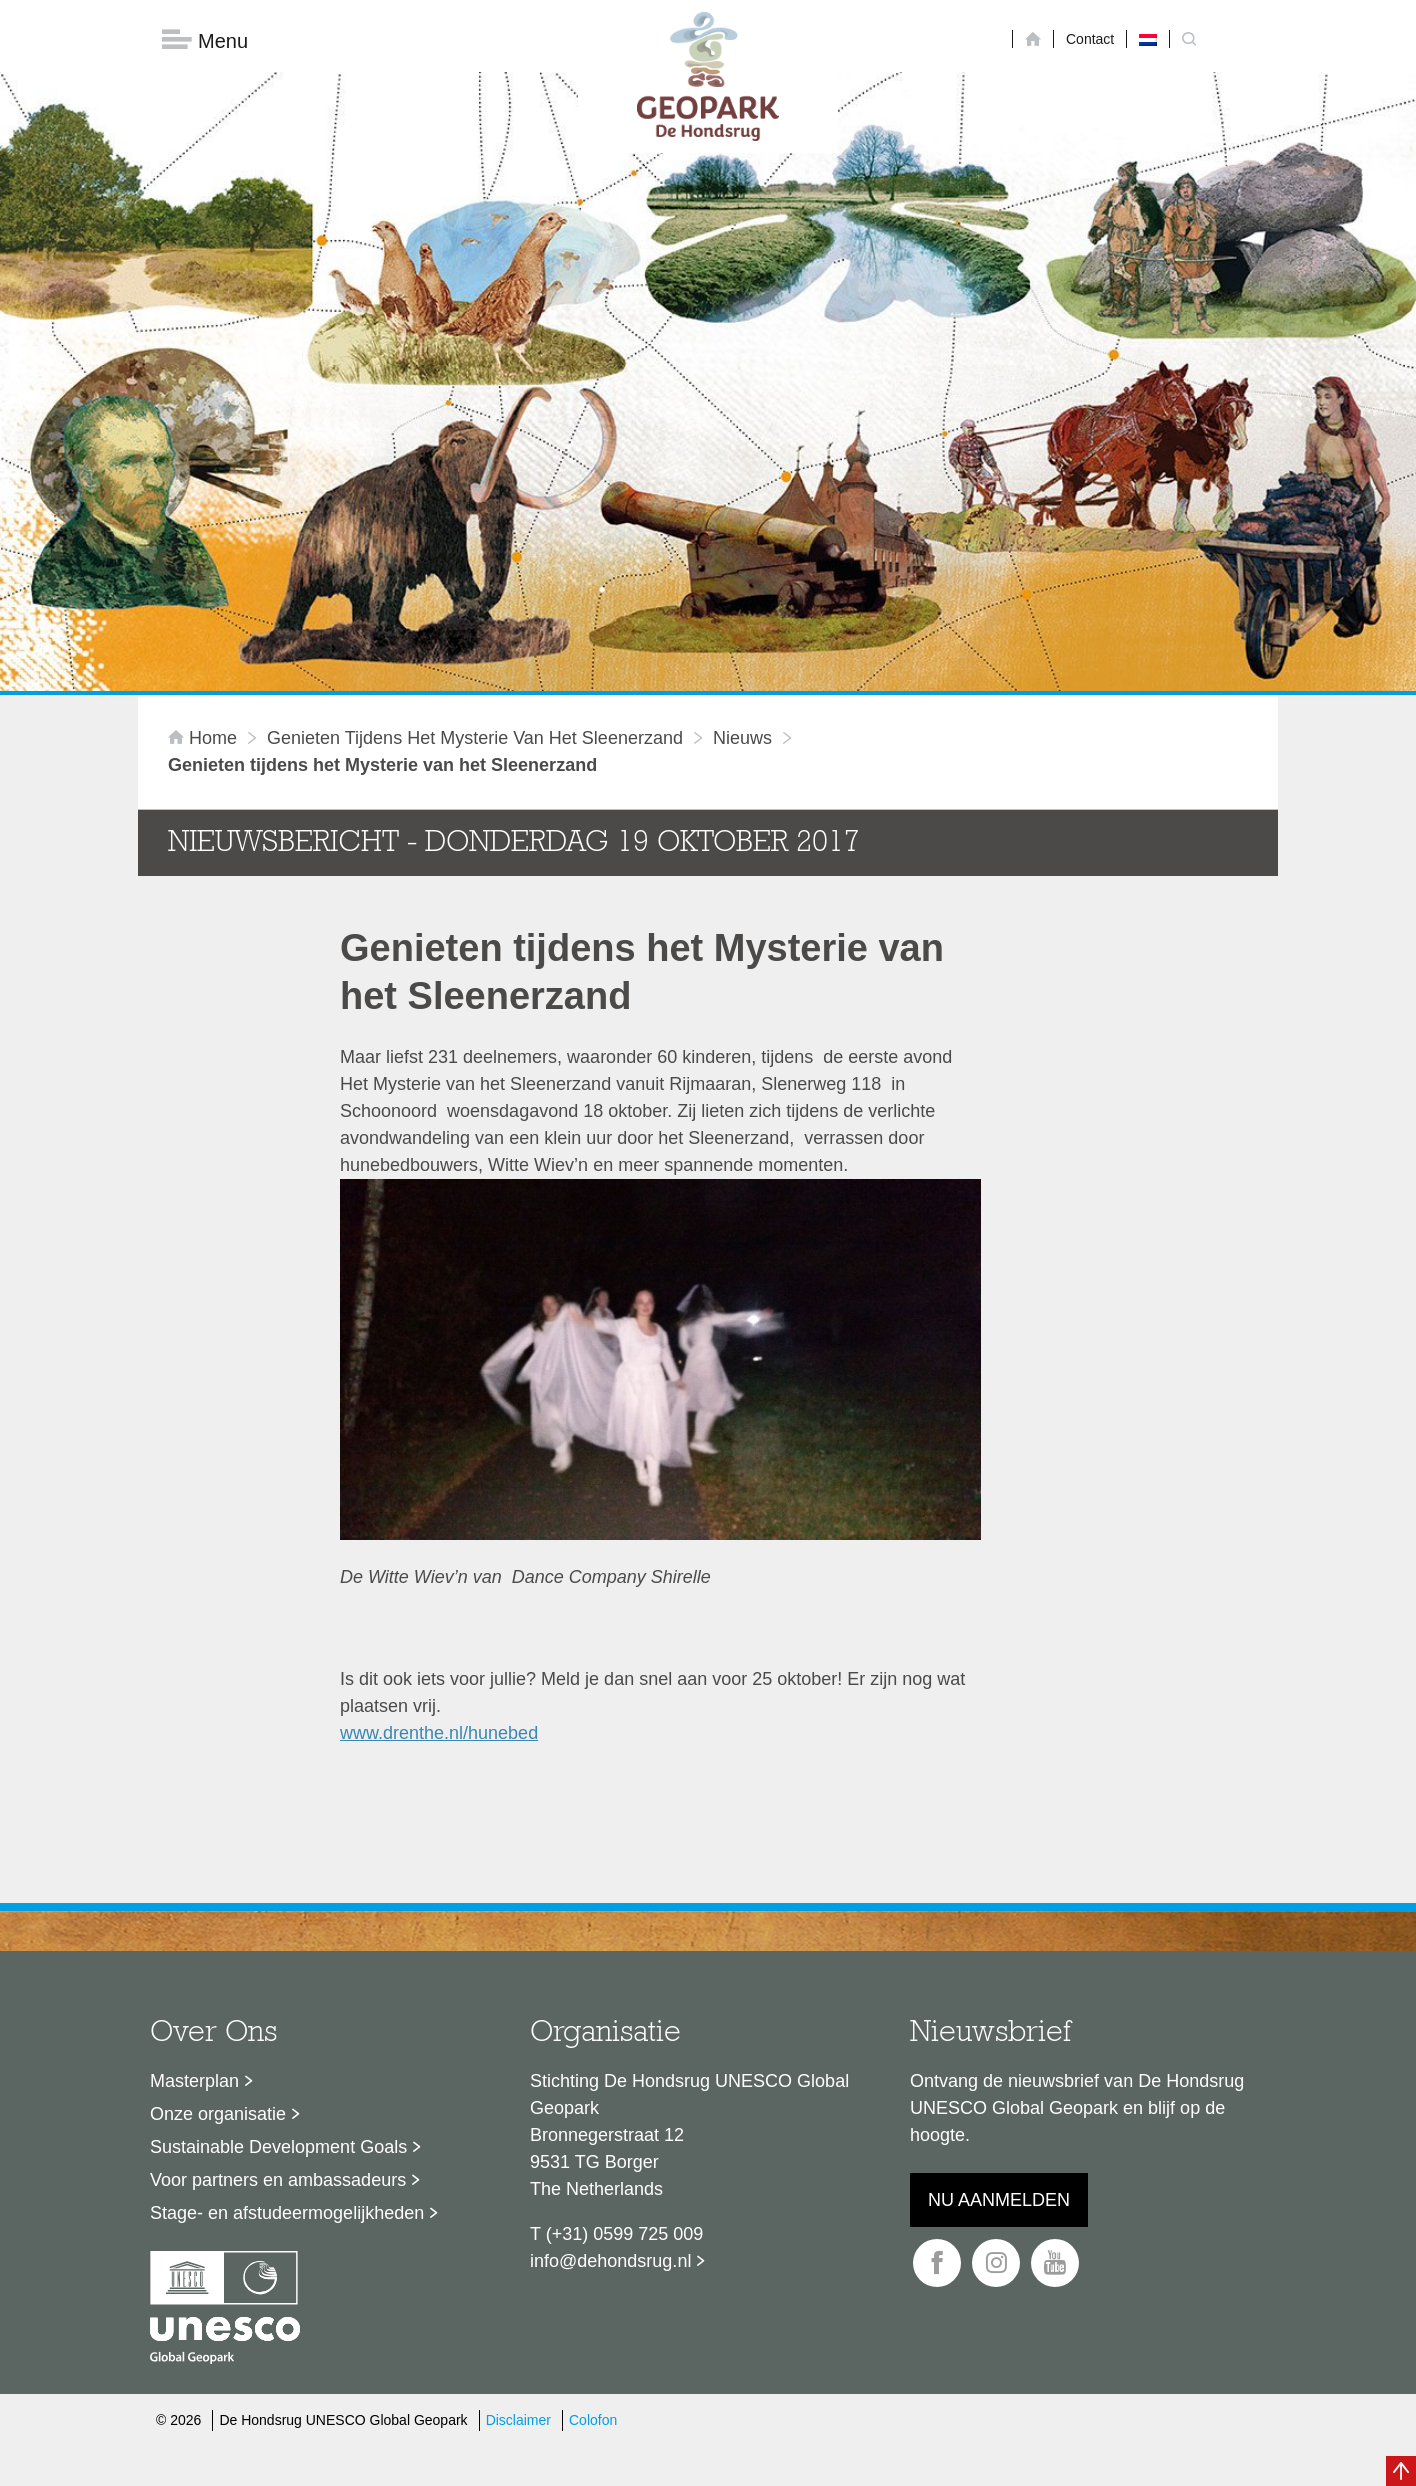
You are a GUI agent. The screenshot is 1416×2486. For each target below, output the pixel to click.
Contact (1090, 39)
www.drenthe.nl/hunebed (439, 1493)
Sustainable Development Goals (278, 1907)
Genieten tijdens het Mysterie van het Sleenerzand (475, 499)
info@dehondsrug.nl (610, 2021)
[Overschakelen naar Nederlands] (1148, 39)
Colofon (593, 2180)
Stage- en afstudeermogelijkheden (287, 1973)
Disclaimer (518, 2180)
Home (205, 499)
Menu (205, 40)
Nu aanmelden (999, 1960)
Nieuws (742, 499)
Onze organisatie (218, 1874)
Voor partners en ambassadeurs (278, 1940)
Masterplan (194, 1841)
